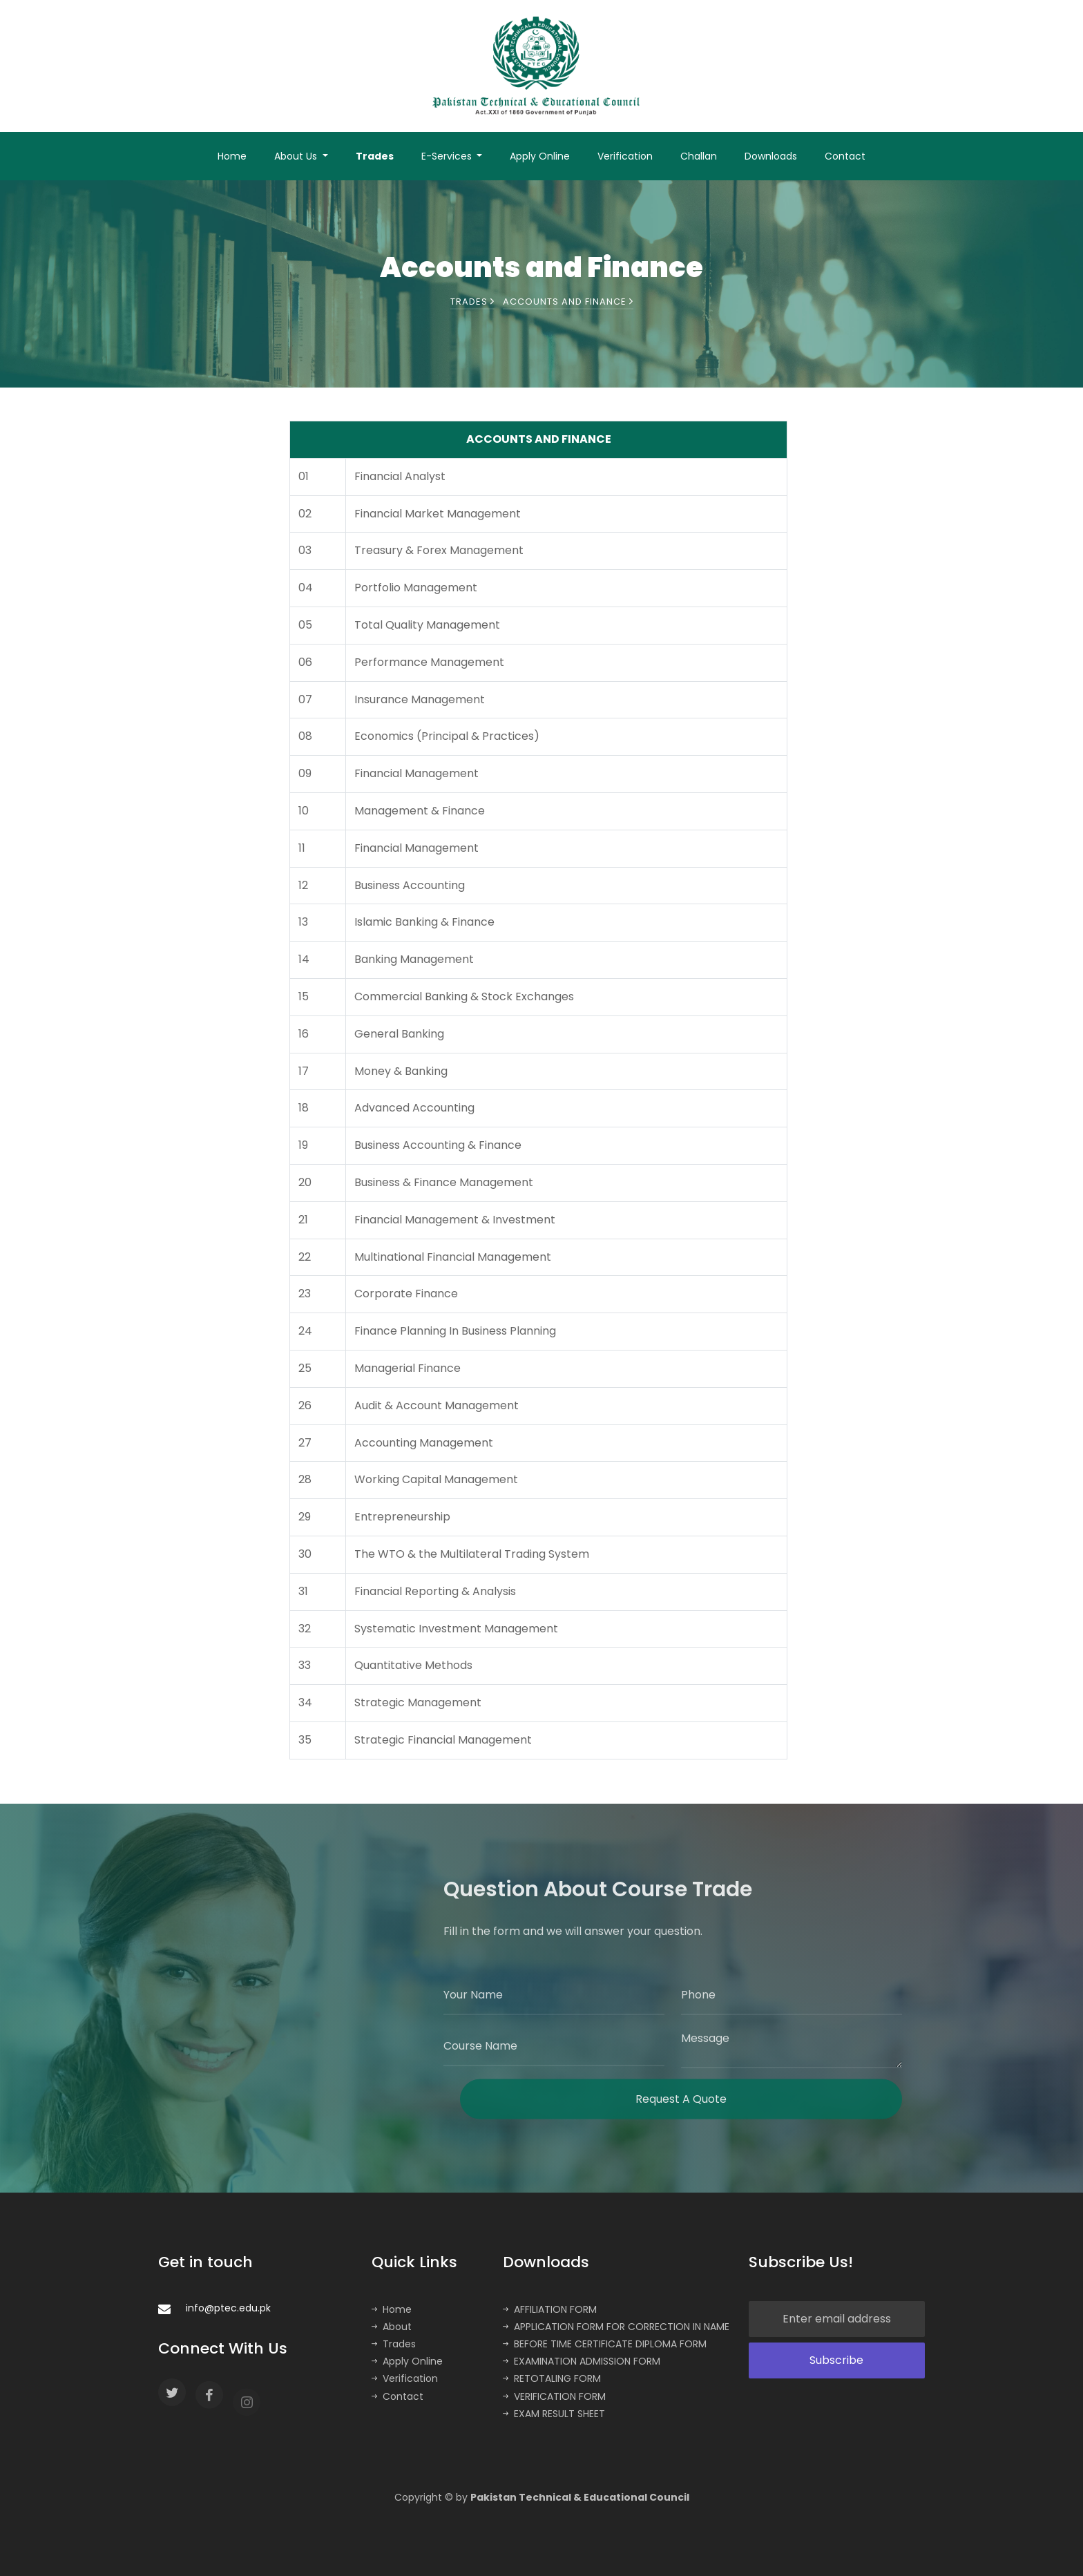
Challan (698, 156)
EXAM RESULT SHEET (554, 2414)
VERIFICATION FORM (554, 2396)
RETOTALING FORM (552, 2378)
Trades (375, 156)
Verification (625, 156)
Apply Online (540, 156)
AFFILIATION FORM (550, 2309)
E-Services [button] (448, 156)
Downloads (771, 156)
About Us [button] (297, 156)
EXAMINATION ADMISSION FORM (581, 2361)
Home (232, 156)
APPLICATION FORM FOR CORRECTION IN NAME (616, 2327)
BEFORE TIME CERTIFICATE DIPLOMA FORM (605, 2344)
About (392, 2327)
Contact (845, 156)
